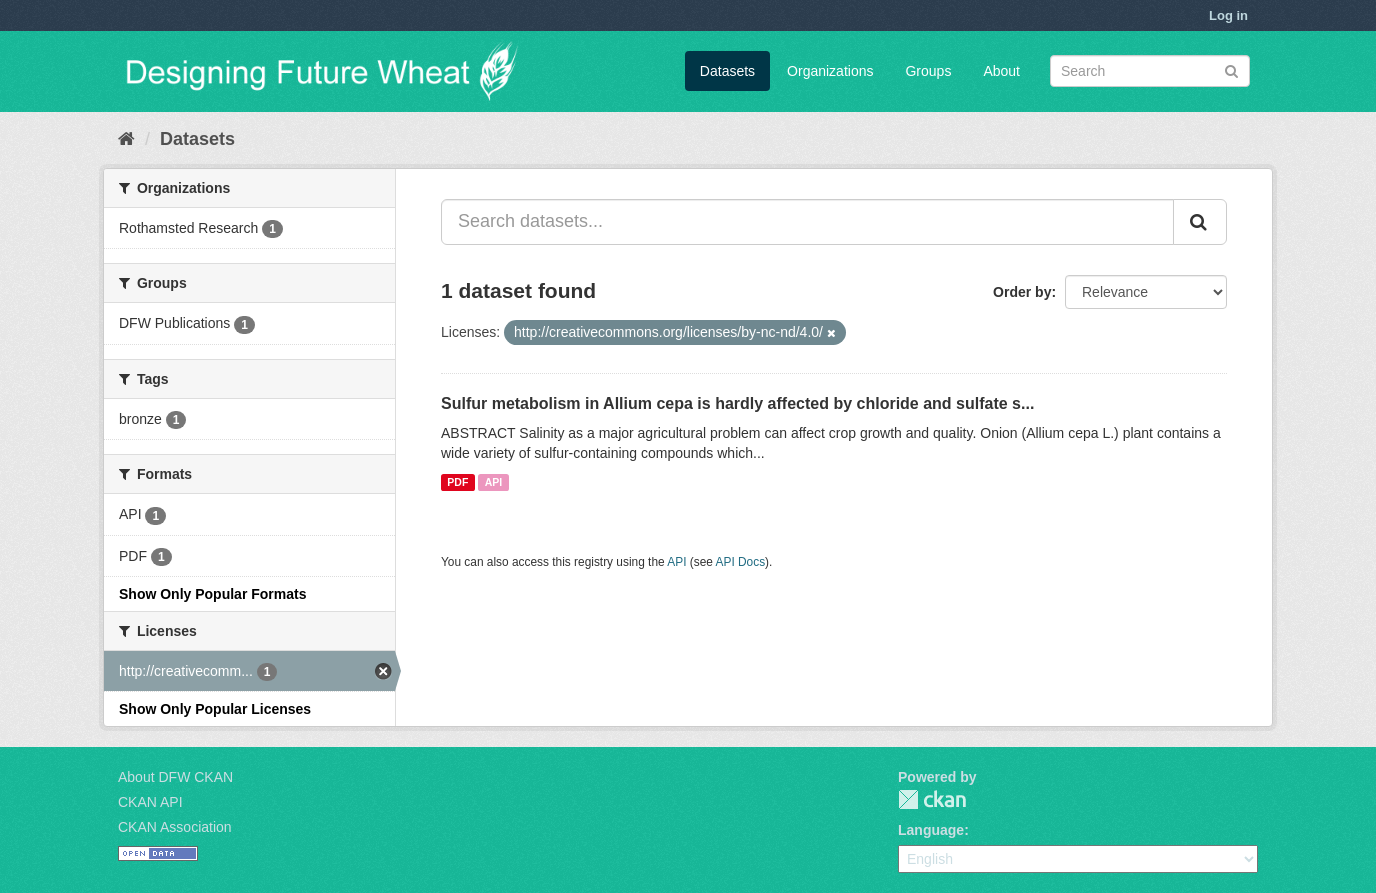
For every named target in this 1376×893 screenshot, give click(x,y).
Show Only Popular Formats (212, 594)
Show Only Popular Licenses (215, 709)
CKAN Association (175, 827)
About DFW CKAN (175, 777)
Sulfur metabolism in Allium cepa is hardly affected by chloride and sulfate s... (737, 403)
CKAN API (150, 802)
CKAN (932, 799)
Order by (1022, 292)
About (1001, 71)
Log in (1228, 15)
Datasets (727, 71)
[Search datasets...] (807, 222)
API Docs (741, 562)
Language (931, 830)
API (494, 482)
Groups (928, 71)
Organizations (830, 71)
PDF (457, 482)
